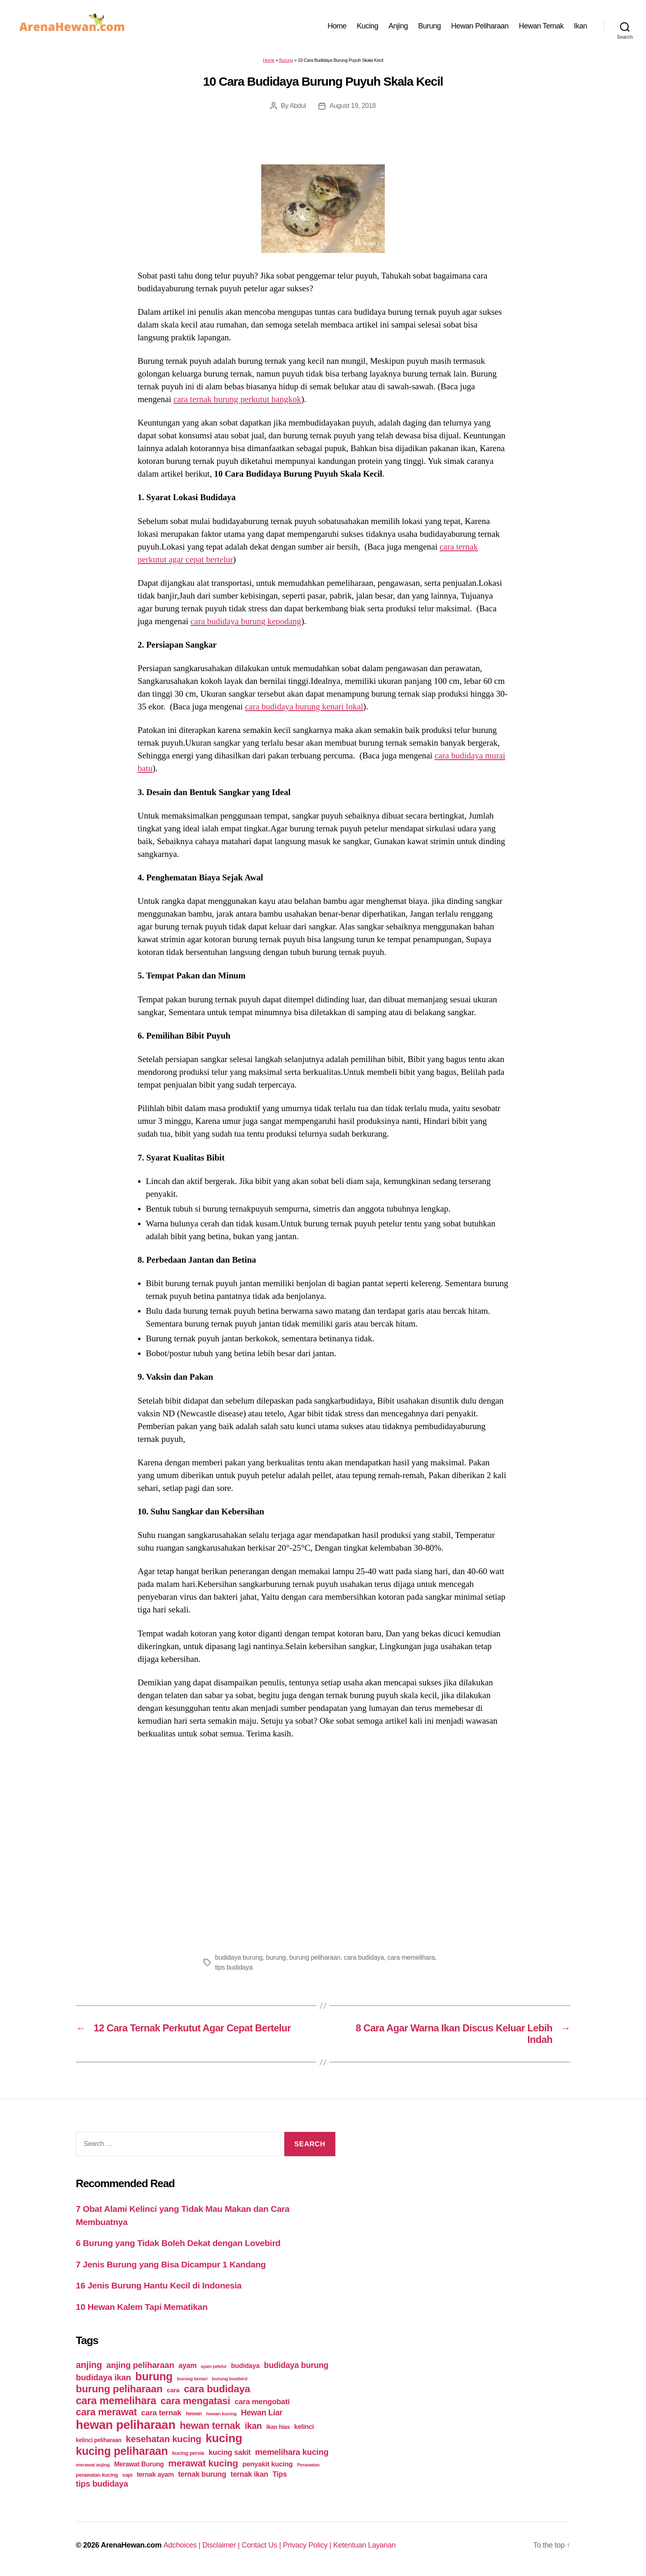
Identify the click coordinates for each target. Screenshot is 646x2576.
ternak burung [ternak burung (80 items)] (202, 2474)
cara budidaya (364, 1957)
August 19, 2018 (353, 105)
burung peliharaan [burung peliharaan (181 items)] (119, 2388)
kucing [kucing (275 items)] (224, 2438)
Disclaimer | (221, 2545)
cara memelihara (411, 1957)
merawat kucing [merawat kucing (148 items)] (203, 2463)
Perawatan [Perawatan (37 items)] (308, 2464)
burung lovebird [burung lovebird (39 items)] (229, 2379)
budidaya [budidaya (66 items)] (245, 2365)
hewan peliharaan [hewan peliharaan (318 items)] (126, 2424)
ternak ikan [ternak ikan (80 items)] (249, 2474)
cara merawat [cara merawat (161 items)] (106, 2412)
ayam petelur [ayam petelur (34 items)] (214, 2366)
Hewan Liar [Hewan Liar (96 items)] (262, 2412)
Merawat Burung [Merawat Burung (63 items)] (139, 2464)
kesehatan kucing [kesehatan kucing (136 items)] (163, 2439)
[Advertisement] (323, 1843)
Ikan (580, 26)
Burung (429, 26)
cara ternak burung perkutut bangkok (237, 399)
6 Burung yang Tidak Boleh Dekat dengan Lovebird (178, 2243)
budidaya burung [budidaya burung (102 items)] (296, 2365)
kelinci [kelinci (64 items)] (304, 2426)
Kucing (367, 26)
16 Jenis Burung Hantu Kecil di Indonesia (158, 2285)
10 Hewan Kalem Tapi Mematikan (142, 2307)
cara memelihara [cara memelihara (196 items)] (116, 2400)
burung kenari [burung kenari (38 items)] (192, 2378)
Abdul (298, 105)
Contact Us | (262, 2545)
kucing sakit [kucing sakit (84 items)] (229, 2452)
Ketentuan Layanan (364, 2545)
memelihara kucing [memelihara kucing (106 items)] (291, 2452)
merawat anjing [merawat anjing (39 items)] (93, 2465)
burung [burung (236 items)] (154, 2376)
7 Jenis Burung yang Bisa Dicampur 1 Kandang (171, 2264)
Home (337, 26)
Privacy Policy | (308, 2545)
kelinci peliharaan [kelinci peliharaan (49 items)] (99, 2440)
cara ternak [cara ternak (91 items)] (161, 2412)
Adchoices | (183, 2545)
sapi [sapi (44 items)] (127, 2475)
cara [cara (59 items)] (173, 2390)
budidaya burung (238, 1957)
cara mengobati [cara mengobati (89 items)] (262, 2401)
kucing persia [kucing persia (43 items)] (188, 2453)
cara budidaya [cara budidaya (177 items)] (217, 2388)
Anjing (398, 26)
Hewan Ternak (541, 26)
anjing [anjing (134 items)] (89, 2365)
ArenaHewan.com (131, 2545)
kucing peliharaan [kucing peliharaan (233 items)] (122, 2451)
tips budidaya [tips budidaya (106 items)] (102, 2483)
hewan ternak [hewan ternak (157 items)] (210, 2425)
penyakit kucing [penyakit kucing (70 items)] (267, 2464)
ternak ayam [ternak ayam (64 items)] (155, 2474)
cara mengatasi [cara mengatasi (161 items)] (195, 2401)
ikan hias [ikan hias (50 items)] (278, 2427)
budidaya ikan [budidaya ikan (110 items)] (103, 2377)
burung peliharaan (314, 1957)
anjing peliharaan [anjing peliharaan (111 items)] (140, 2365)
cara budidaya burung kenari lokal (304, 706)
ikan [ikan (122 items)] (253, 2426)
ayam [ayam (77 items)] (187, 2365)
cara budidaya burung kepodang (245, 621)
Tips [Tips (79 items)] (279, 2474)
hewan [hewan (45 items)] (194, 2413)
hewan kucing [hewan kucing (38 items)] (221, 2413)
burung (276, 1957)
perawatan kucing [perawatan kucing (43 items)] (97, 2475)
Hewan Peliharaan (479, 26)
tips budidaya (234, 1967)
